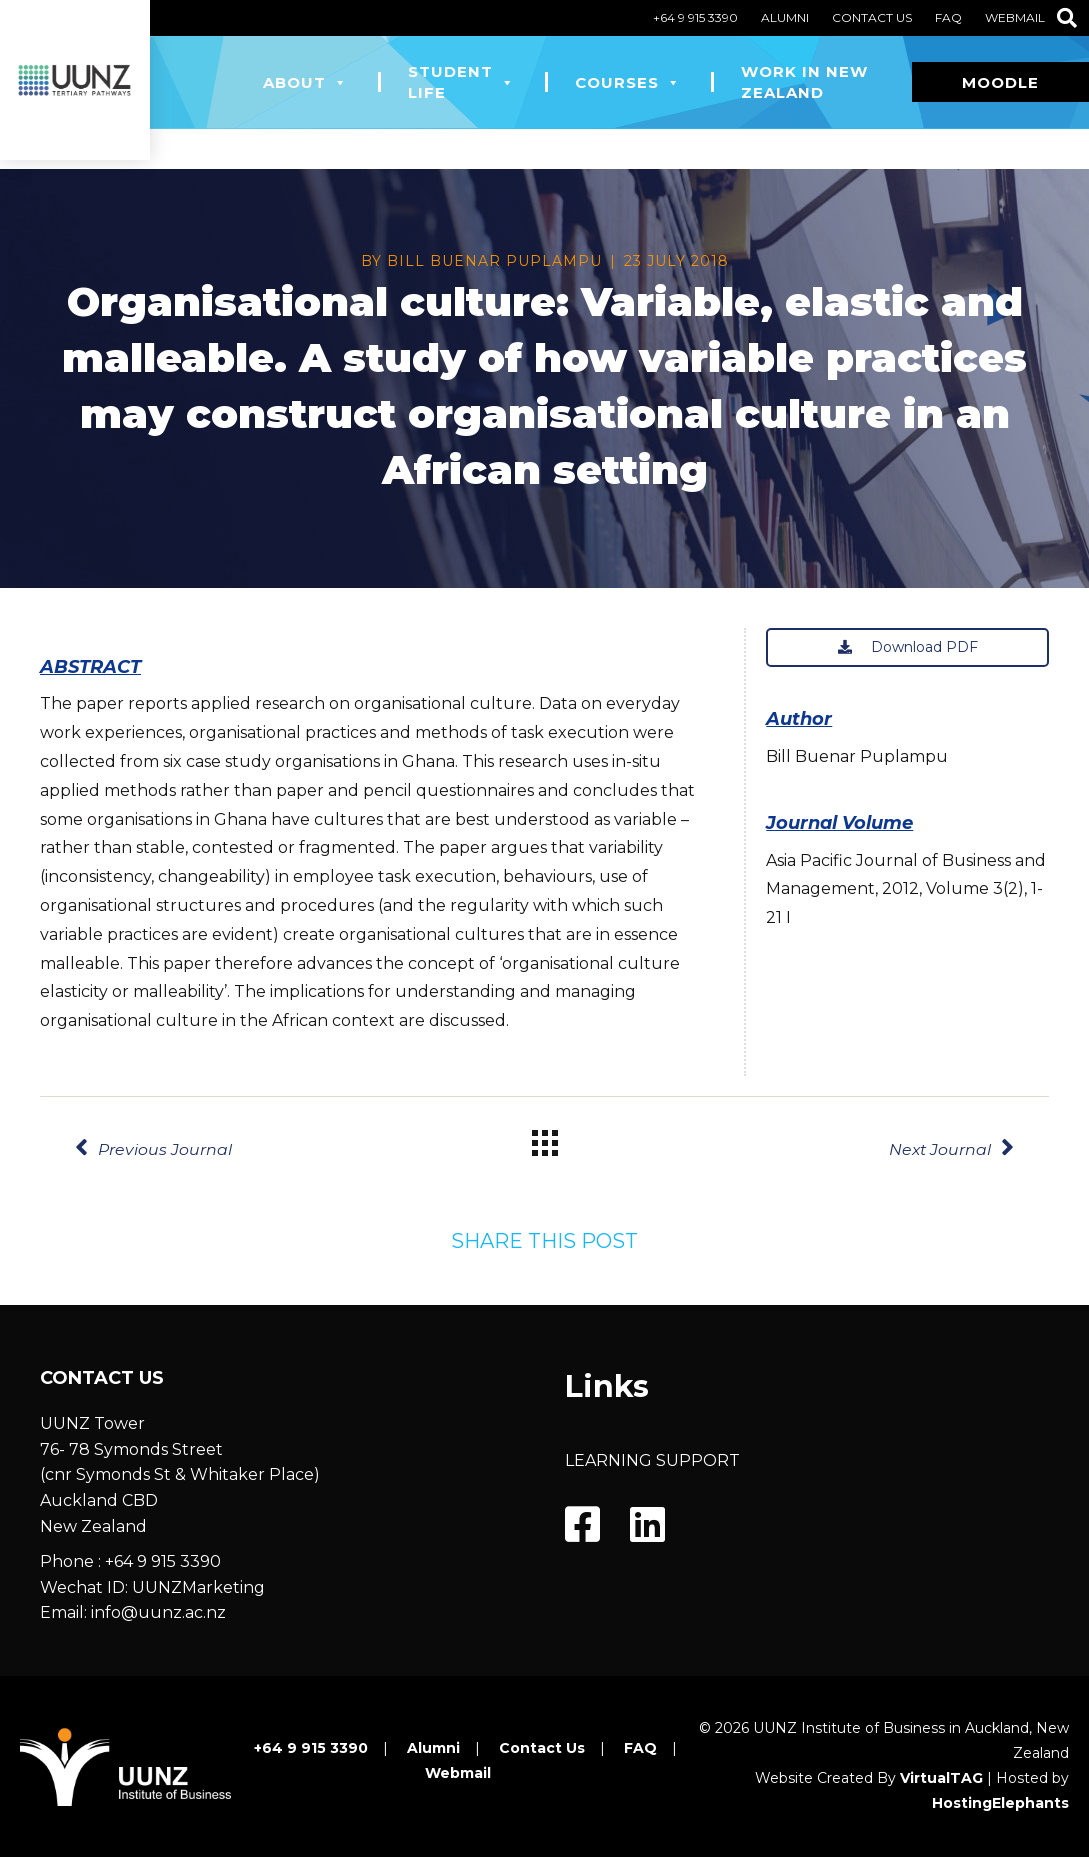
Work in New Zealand (804, 82)
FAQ (948, 17)
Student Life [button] (461, 82)
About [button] (305, 82)
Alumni (785, 17)
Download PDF (908, 647)
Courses (628, 82)
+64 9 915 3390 (695, 17)
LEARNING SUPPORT (652, 1460)
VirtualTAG (941, 1778)
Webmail (1015, 17)
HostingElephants (1000, 1803)
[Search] (1067, 18)
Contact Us (872, 17)
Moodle (1000, 82)
